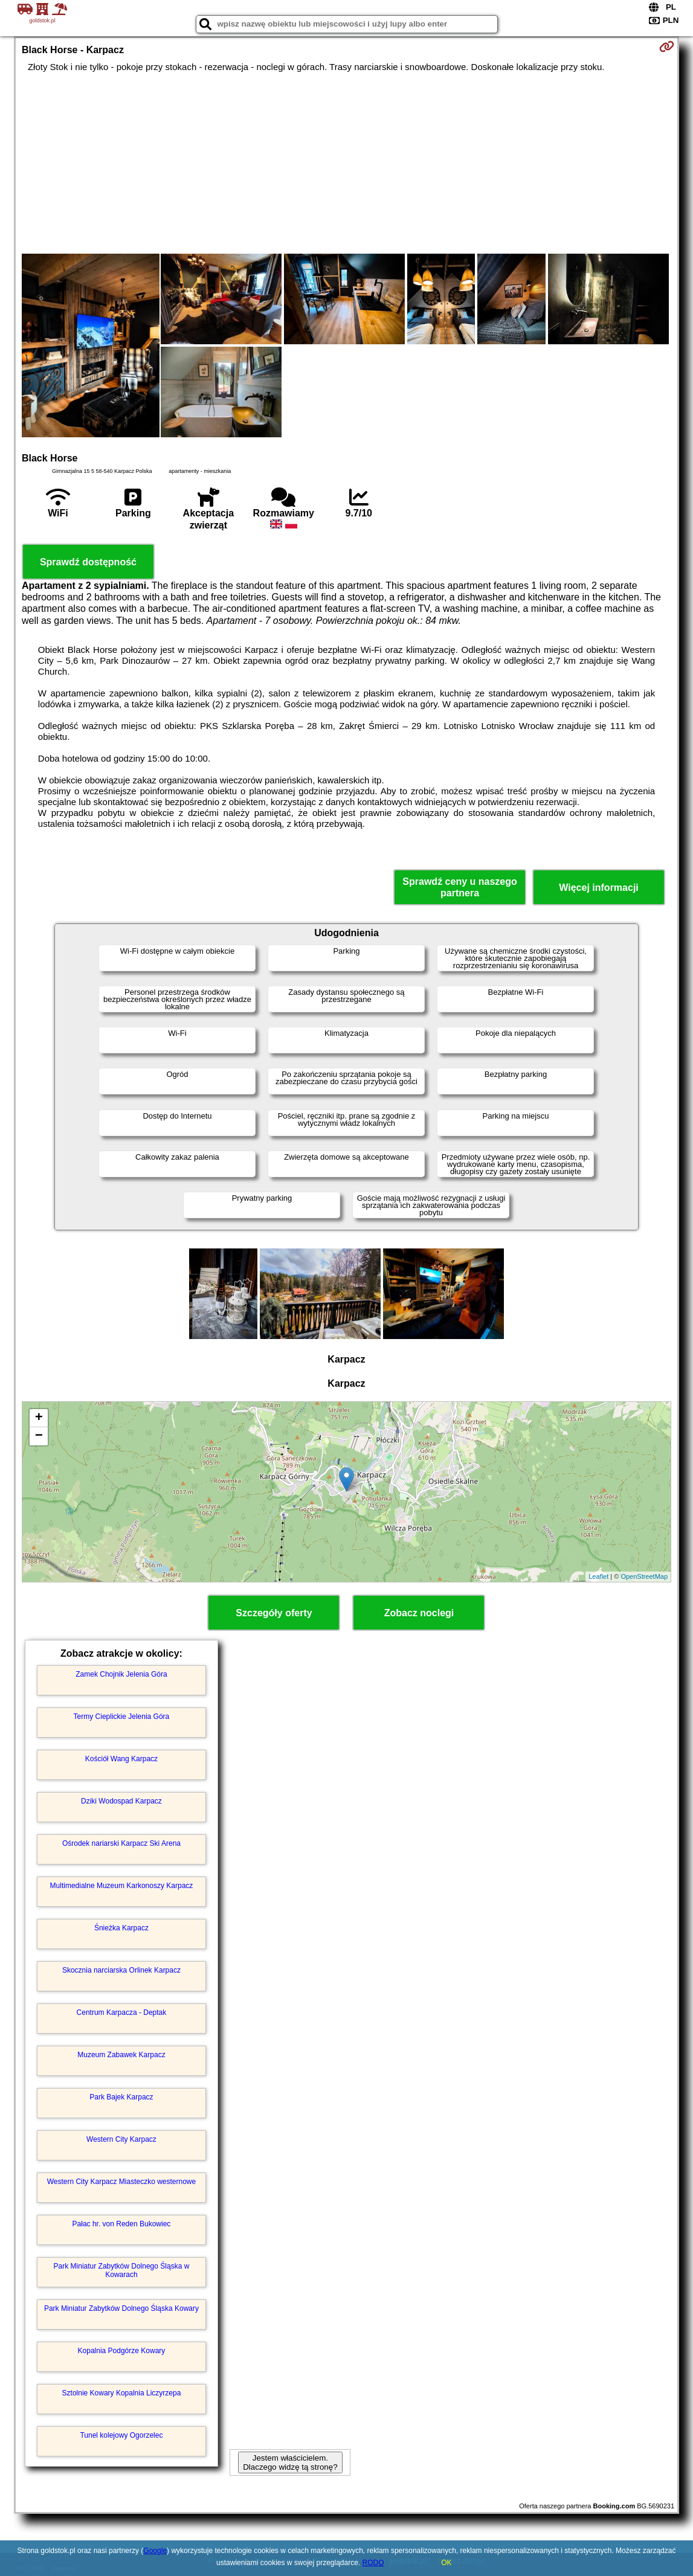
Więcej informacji (598, 887)
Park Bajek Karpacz (121, 2097)
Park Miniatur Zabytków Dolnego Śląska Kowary (121, 2308)
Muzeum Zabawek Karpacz (121, 2055)
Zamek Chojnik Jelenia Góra (121, 1674)
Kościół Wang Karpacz (121, 1759)
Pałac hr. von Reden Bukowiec (122, 2224)
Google (155, 2550)
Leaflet (598, 1576)
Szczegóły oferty (274, 1613)
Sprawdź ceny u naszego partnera (459, 887)
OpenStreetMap (644, 1576)
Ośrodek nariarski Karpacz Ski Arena (121, 1843)
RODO (373, 2562)
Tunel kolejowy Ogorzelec (121, 2435)
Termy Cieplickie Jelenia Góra (122, 1716)
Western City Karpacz (121, 2139)
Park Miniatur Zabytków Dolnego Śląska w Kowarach (122, 2270)
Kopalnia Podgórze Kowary (122, 2350)
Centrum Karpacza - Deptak (122, 2012)
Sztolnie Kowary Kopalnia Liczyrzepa (121, 2393)
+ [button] (39, 1418)
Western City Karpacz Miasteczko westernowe (121, 2181)
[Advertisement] (346, 163)
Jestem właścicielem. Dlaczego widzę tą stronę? (290, 2462)
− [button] (39, 1436)
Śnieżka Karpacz (121, 1928)
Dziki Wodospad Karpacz (121, 1801)
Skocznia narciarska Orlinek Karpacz (121, 1970)
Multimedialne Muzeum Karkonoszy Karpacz (121, 1885)
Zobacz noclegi (419, 1613)
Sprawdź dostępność (88, 562)
